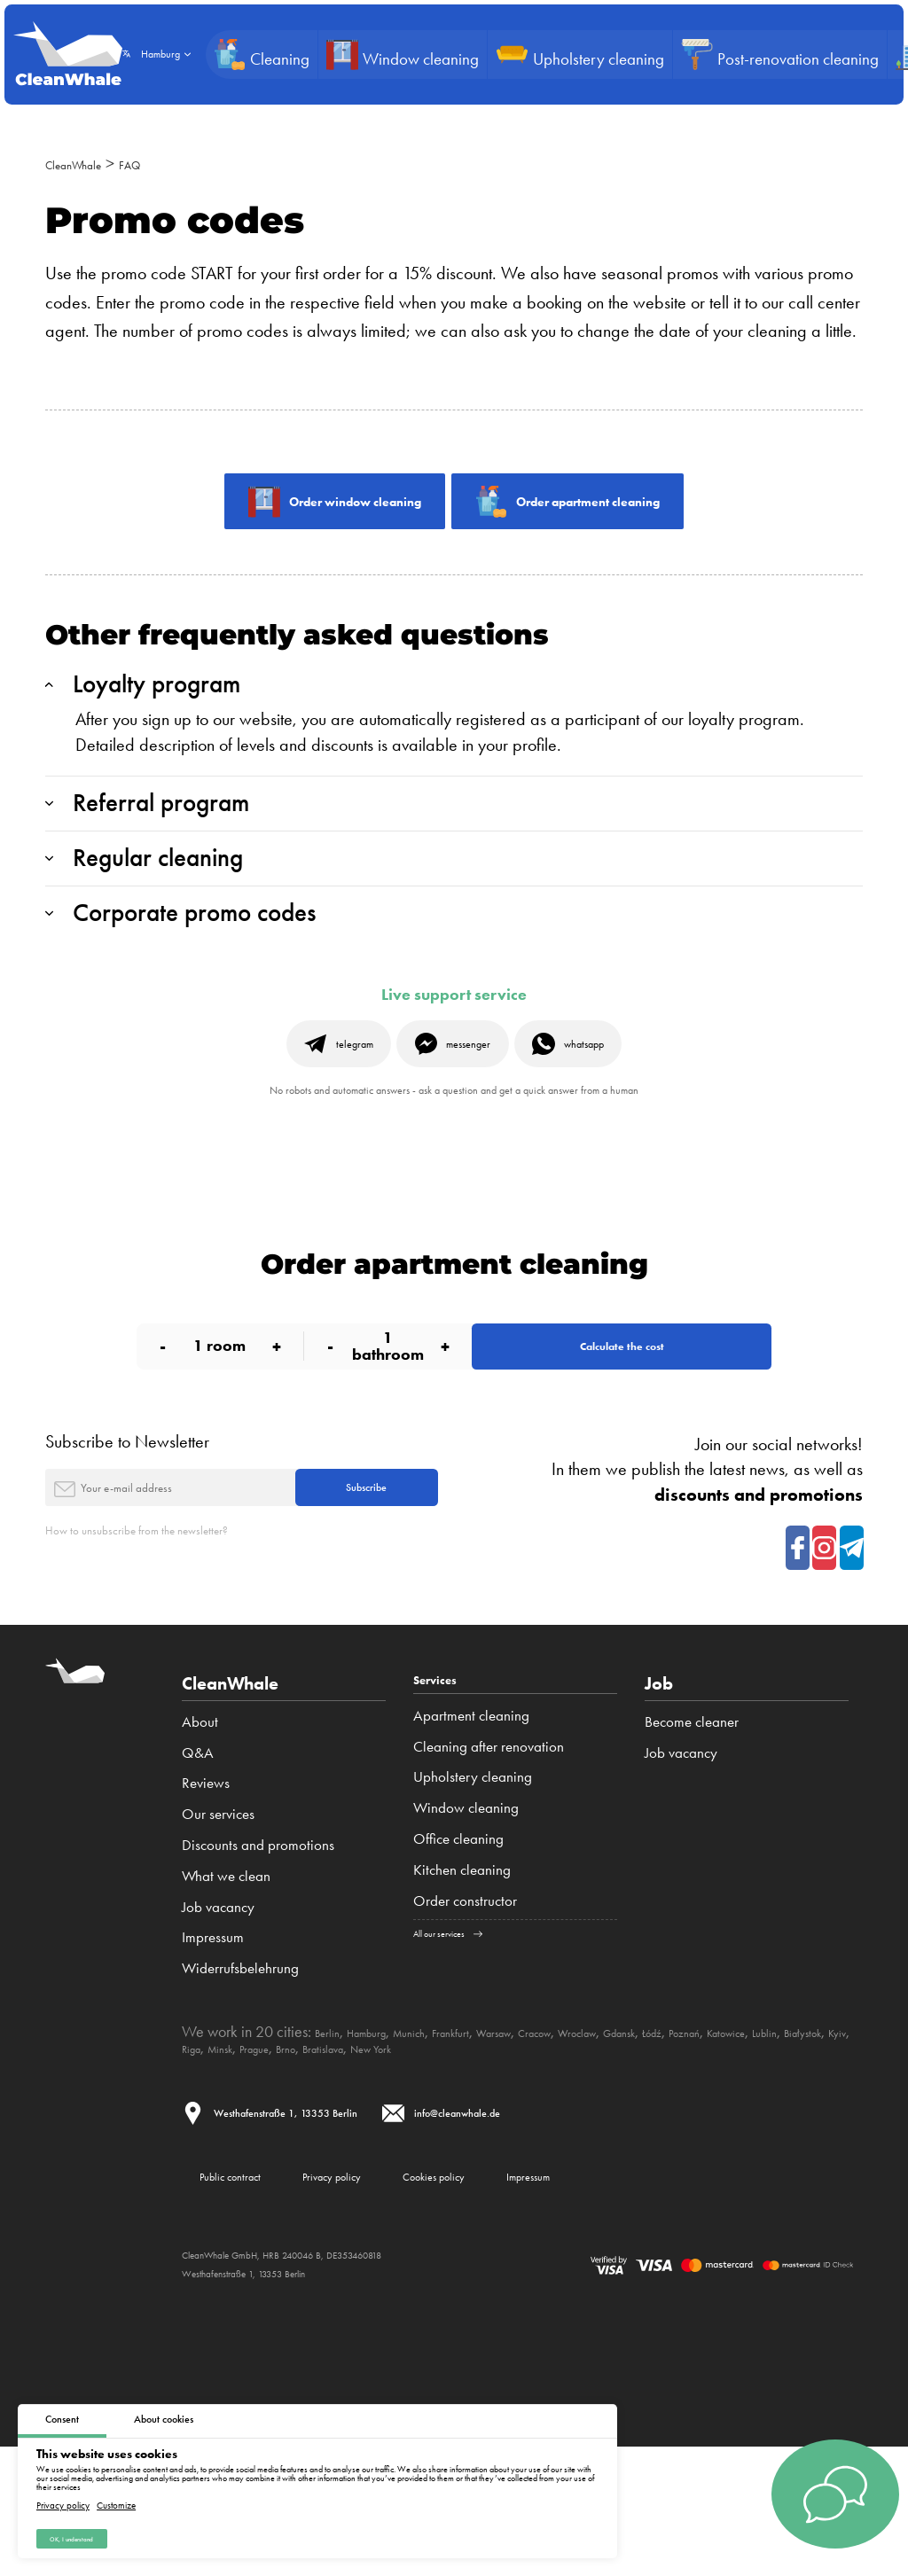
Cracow (615, 2142)
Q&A (198, 1863)
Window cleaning (466, 1924)
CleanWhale (89, 163)
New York (644, 2158)
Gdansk (734, 2142)
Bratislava (576, 2158)
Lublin (263, 2158)
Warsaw (559, 2142)
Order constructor (465, 2017)
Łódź (779, 2142)
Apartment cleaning (471, 1832)
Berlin (332, 2142)
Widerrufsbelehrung (240, 2079)
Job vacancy (218, 2017)
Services (447, 1794)
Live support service (454, 1044)
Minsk (435, 2158)
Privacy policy (63, 2497)
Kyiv (362, 2158)
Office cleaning (458, 1955)
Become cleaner (692, 1832)
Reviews (206, 1893)
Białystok (314, 2158)
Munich (444, 2142)
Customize (116, 2497)
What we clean (226, 1986)
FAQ (167, 163)
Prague (482, 2158)
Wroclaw (675, 2142)
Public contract (254, 2297)
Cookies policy (560, 2297)
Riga (396, 2158)
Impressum (213, 2048)
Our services (218, 1924)
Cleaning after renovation (488, 1863)
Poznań (823, 2142)
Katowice (210, 2158)
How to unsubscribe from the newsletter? (184, 1640)
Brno (525, 2158)
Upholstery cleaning (472, 1893)
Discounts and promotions (258, 1955)
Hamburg (385, 2142)
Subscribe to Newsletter (127, 1529)
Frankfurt (500, 2142)
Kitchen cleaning (462, 1986)
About (200, 1832)
